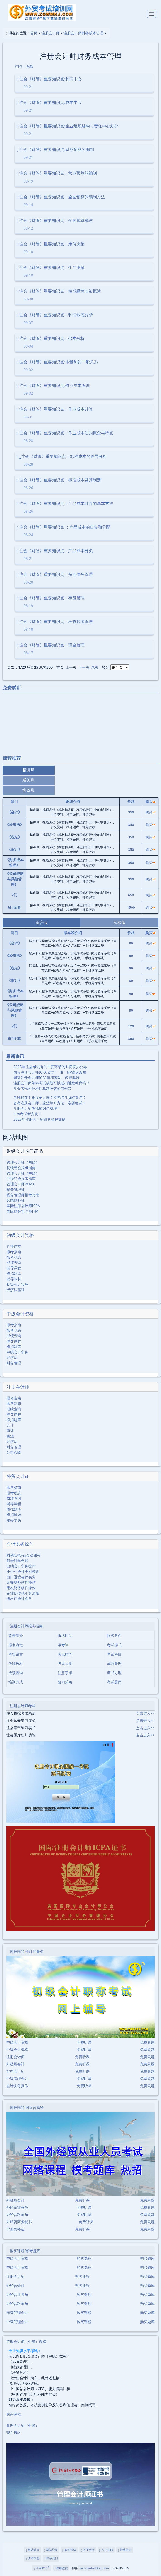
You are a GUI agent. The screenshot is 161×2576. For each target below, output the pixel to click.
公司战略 (14, 1452)
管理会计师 (15, 2071)
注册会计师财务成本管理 (83, 33)
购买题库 (147, 2258)
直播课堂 (14, 1246)
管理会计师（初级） (23, 1162)
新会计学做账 (17, 1560)
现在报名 (13, 2432)
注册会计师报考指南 (26, 1626)
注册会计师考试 (22, 1705)
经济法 (12, 1357)
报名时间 (65, 1635)
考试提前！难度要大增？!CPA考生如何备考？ (49, 1097)
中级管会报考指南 (21, 1178)
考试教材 (15, 1663)
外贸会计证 (18, 1476)
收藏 (29, 66)
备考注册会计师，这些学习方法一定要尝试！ (49, 1103)
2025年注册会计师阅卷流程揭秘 (39, 1119)
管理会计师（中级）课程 (26, 2341)
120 (131, 1026)
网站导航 (51, 2549)
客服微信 (61, 2568)
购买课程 (84, 2258)
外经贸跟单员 (17, 2214)
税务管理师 (16, 1189)
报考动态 (14, 1257)
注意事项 (65, 1672)
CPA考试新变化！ (27, 1113)
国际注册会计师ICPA (23, 1205)
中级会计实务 (17, 1352)
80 (131, 943)
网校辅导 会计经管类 (27, 1951)
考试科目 (114, 1654)
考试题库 (114, 1682)
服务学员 (14, 1520)
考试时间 (65, 1654)
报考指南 (14, 1251)
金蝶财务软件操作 (21, 1582)
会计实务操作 (20, 1544)
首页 (33, 33)
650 (131, 895)
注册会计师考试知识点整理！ (37, 1108)
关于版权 (88, 2549)
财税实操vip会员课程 (24, 1555)
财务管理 (14, 1362)
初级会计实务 (17, 1284)
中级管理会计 (17, 2078)
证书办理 (114, 1672)
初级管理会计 (17, 2312)
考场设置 (15, 1654)
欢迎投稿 (69, 2549)
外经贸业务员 (17, 2207)
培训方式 (15, 1682)
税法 (10, 1436)
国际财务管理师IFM (22, 1211)
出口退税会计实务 (21, 1576)
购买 (150, 812)
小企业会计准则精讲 (23, 1571)
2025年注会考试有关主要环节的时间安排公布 (50, 1066)
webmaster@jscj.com (94, 2568)
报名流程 (15, 1644)
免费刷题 (147, 2042)
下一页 (83, 667)
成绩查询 (14, 1262)
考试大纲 (65, 1663)
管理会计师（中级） (23, 1173)
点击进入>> (145, 1713)
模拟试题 (14, 1514)
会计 (10, 1425)
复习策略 (65, 1682)
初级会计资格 (20, 1235)
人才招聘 (106, 2549)
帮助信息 (125, 2549)
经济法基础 (16, 1289)
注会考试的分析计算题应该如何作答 (42, 1088)
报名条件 (114, 1635)
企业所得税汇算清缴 (23, 1593)
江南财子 (41, 2568)
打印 (18, 66)
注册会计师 (50, 33)
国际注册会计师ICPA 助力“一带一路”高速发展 (49, 1072)
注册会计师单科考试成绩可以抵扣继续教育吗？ (51, 1083)
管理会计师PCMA (21, 1184)
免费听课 (84, 2042)
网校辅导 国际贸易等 (27, 2107)
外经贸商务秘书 (19, 2221)
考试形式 (114, 1644)
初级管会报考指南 (21, 1167)
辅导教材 (14, 1278)
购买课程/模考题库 (25, 2250)
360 (131, 1038)
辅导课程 (14, 1268)
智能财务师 (16, 1200)
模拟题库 (14, 1273)
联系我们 (51, 2558)
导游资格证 (15, 2229)
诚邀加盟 (32, 2558)
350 (131, 812)
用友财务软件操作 (21, 1587)
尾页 (94, 667)
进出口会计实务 (19, 1598)
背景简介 (15, 1635)
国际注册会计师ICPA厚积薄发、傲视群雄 (46, 1077)
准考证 (63, 1644)
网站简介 (32, 2549)
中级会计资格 (20, 1314)
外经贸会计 (15, 2064)
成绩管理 (114, 1663)
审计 (10, 1430)
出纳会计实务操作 (21, 1566)
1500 (131, 907)
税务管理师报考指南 (23, 1194)
